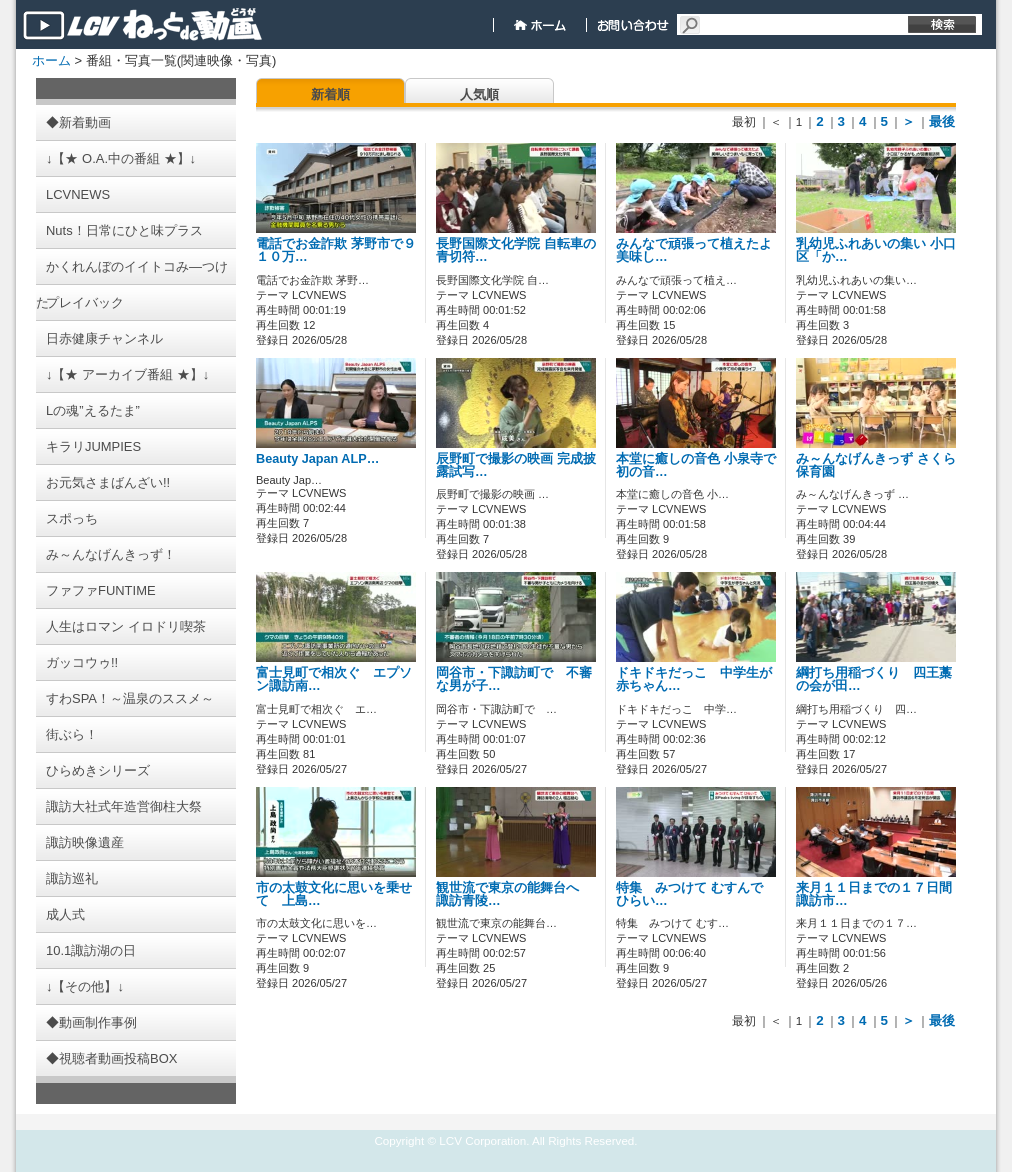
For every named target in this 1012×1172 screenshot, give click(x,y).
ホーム (51, 60)
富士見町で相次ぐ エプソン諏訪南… (334, 679)
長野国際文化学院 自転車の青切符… (516, 250)
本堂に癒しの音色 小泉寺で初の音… (696, 465)
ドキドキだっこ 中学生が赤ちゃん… (694, 679)
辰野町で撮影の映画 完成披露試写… (516, 465)
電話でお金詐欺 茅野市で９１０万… (336, 250)
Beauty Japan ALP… (317, 459)
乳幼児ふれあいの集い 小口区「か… (876, 250)
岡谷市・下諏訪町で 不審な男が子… (514, 679)
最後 (942, 121)
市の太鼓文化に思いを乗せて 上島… (334, 894)
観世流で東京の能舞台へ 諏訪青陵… (514, 894)
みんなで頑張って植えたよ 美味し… (694, 250)
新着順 (330, 94)
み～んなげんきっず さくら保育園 (876, 465)
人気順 (479, 94)
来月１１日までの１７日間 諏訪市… (880, 894)
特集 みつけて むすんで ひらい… (689, 894)
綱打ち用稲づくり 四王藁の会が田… (874, 679)
